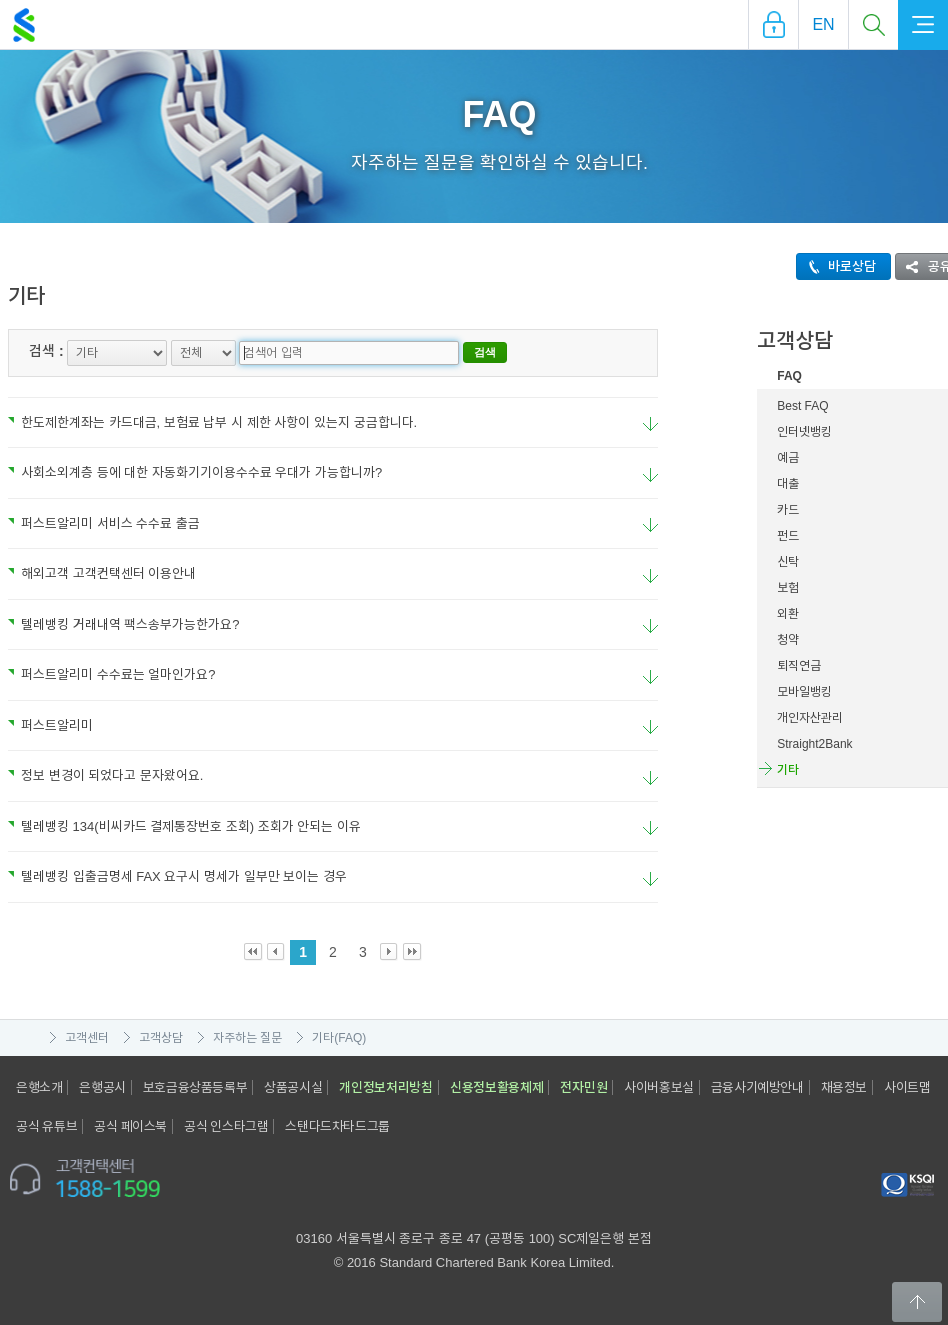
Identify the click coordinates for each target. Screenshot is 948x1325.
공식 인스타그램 (226, 1126)
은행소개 (39, 1087)
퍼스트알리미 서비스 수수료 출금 (104, 523)
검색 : (46, 351)
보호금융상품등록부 (195, 1087)
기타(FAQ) (339, 1038)
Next (389, 952)
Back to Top (917, 1302)
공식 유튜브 (46, 1126)
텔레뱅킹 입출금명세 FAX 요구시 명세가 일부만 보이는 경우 (177, 876)
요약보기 (650, 424)
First (253, 952)
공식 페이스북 (130, 1126)
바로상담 (836, 266)
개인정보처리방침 (386, 1087)
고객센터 (87, 1038)
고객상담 (161, 1038)
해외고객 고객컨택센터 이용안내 (102, 573)
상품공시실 (293, 1087)
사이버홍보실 (659, 1087)
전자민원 (583, 1087)
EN (823, 24)
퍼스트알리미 (50, 725)
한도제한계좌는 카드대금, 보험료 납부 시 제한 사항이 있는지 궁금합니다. (212, 422)
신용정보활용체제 (497, 1087)
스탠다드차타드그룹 (337, 1126)
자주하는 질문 (247, 1038)
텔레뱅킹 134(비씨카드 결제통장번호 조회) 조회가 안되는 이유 (184, 826)
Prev (276, 952)
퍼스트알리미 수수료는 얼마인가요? (111, 674)
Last (412, 952)
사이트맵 (907, 1087)
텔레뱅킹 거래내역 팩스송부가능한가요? (123, 624)
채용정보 (844, 1087)
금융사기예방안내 (757, 1087)
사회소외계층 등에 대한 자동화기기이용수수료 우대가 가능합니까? (195, 472)
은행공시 (102, 1087)
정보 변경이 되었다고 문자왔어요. (105, 775)
